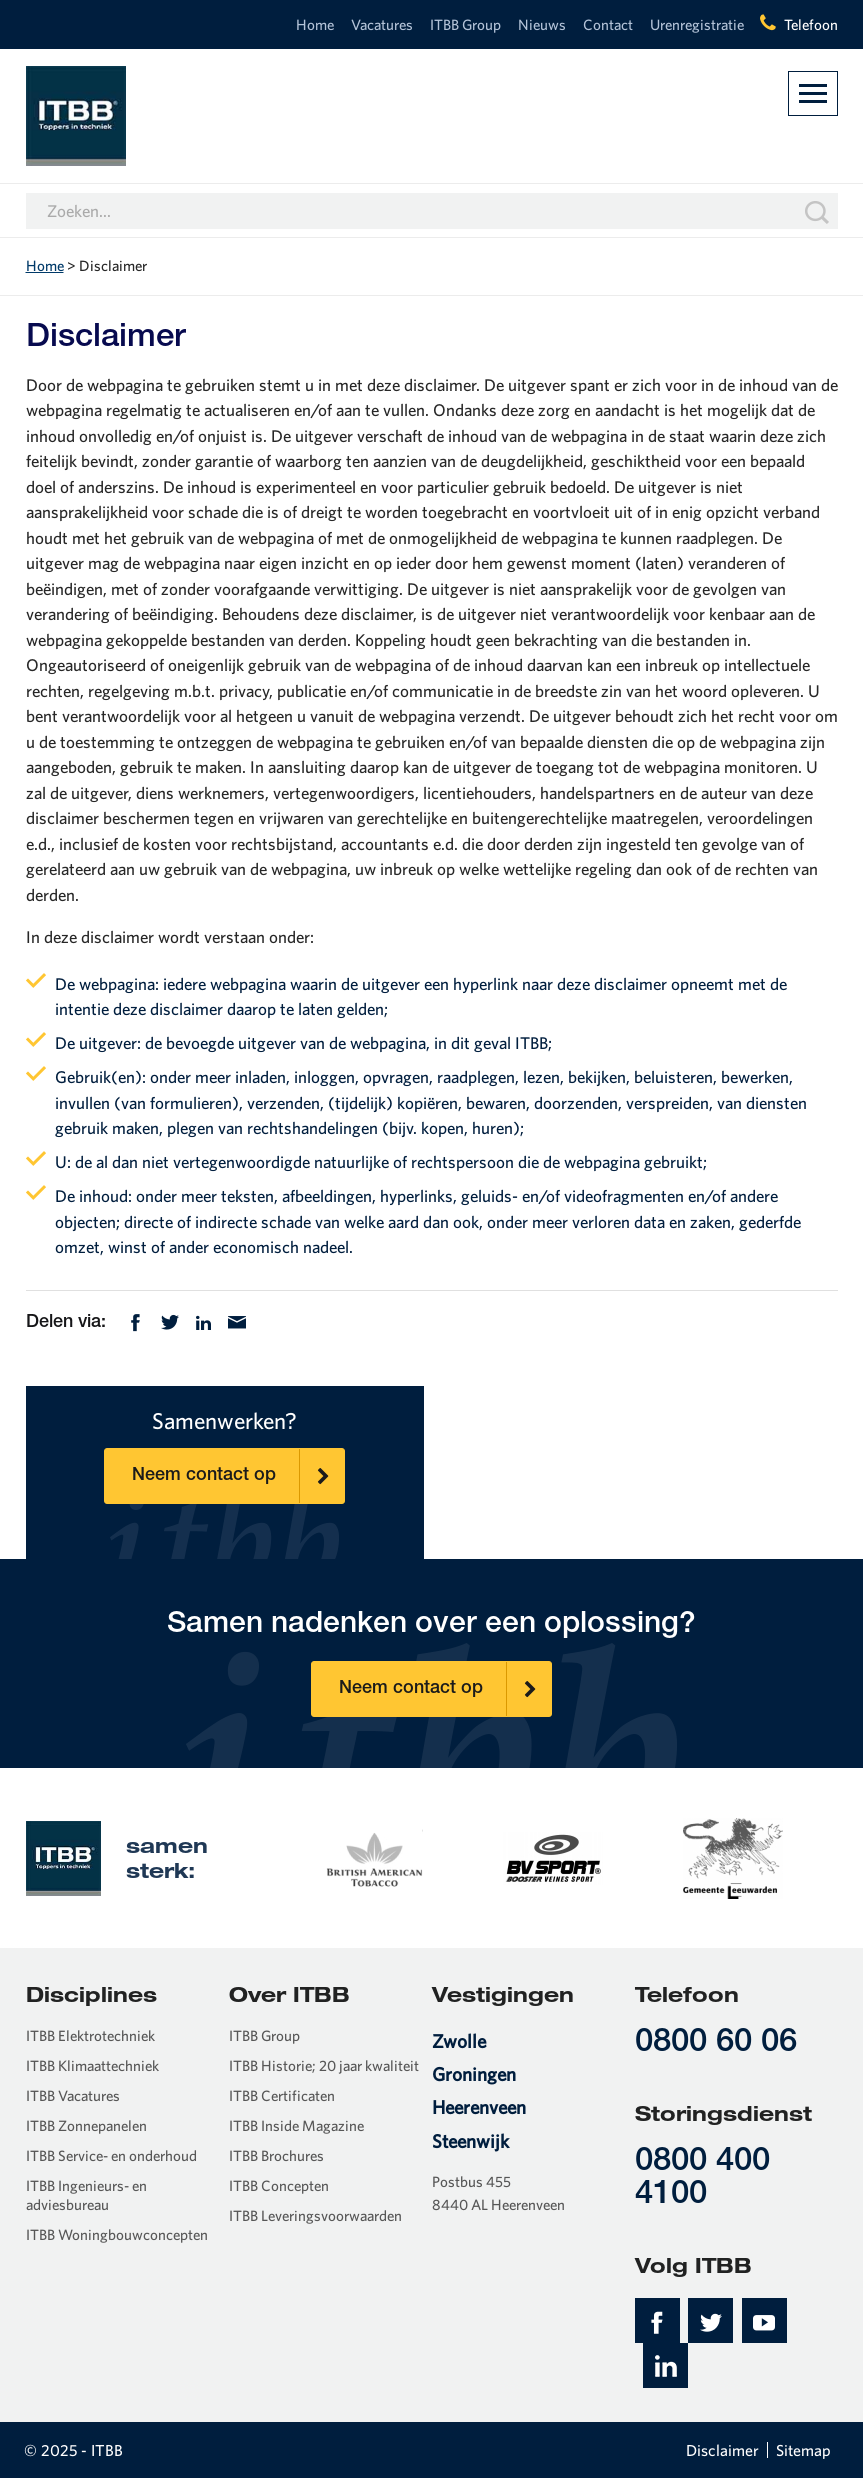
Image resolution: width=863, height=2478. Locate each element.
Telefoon (811, 24)
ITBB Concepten (279, 2185)
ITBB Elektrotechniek (90, 2035)
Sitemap (803, 2450)
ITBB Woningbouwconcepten (117, 2234)
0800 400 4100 (702, 2179)
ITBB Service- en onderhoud (111, 2155)
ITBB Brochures (276, 2155)
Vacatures (382, 24)
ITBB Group (465, 24)
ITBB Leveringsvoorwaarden (315, 2215)
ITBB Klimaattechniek (92, 2065)
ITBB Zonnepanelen (86, 2125)
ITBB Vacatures (73, 2095)
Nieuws (542, 24)
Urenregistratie (697, 24)
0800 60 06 (716, 2043)
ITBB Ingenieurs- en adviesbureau (86, 2195)
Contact (608, 24)
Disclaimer (722, 2450)
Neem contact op (238, 1476)
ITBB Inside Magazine (296, 2125)
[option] (373, 1857)
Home (315, 24)
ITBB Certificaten (282, 2095)
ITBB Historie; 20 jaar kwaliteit (324, 2065)
